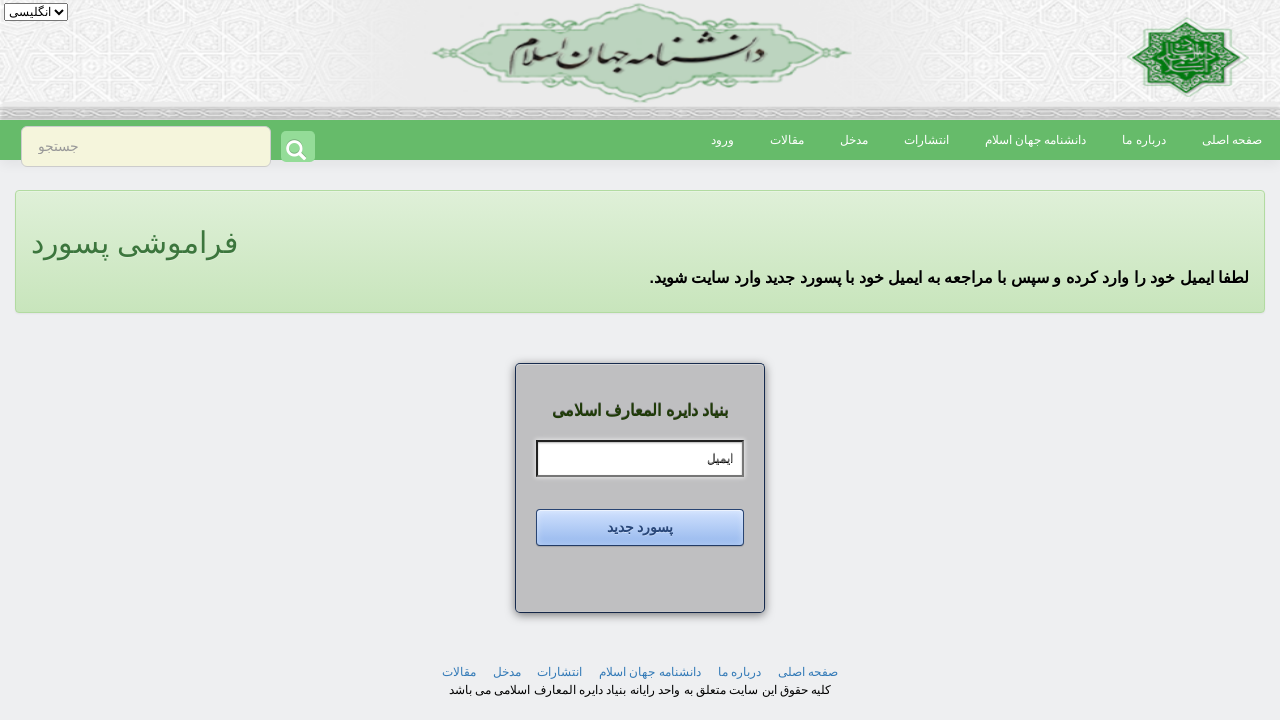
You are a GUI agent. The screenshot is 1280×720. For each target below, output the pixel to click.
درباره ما (1143, 140)
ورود (722, 140)
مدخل (854, 140)
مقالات (787, 140)
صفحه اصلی (1232, 140)
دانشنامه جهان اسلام (1036, 140)
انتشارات (926, 140)
